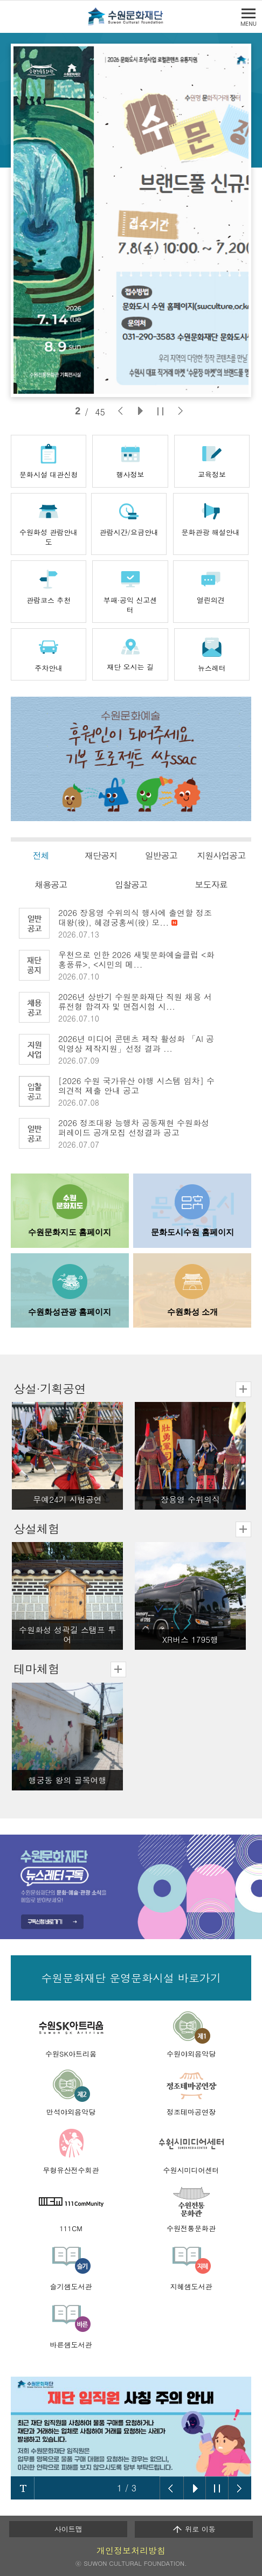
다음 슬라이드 (239, 2487)
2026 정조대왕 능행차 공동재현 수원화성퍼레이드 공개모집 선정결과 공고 (133, 1127)
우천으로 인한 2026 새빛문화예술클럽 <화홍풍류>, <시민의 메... (136, 959)
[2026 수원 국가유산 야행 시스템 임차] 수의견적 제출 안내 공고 (136, 1085)
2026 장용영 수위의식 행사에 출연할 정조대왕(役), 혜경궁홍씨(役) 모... (135, 917)
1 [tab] (77, 411)
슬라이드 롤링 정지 (217, 2487)
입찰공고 (131, 884)
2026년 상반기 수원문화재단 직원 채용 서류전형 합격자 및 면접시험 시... (135, 1001)
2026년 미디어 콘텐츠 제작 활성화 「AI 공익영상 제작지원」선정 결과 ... (136, 1043)
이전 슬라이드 (172, 2487)
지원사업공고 (221, 855)
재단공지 (101, 855)
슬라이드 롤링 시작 (194, 2487)
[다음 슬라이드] (180, 411)
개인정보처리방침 (131, 2550)
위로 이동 (194, 2529)
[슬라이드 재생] (140, 411)
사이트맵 (68, 2529)
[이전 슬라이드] (120, 411)
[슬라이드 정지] (160, 411)
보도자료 (211, 884)
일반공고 (161, 855)
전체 (41, 855)
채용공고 (51, 884)
